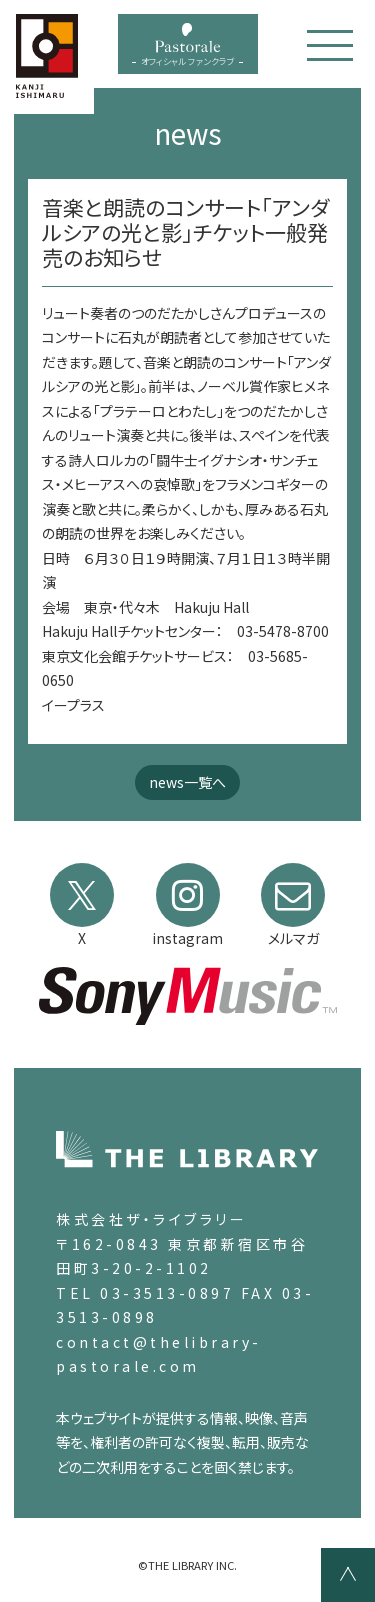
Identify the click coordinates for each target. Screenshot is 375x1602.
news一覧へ (187, 782)
